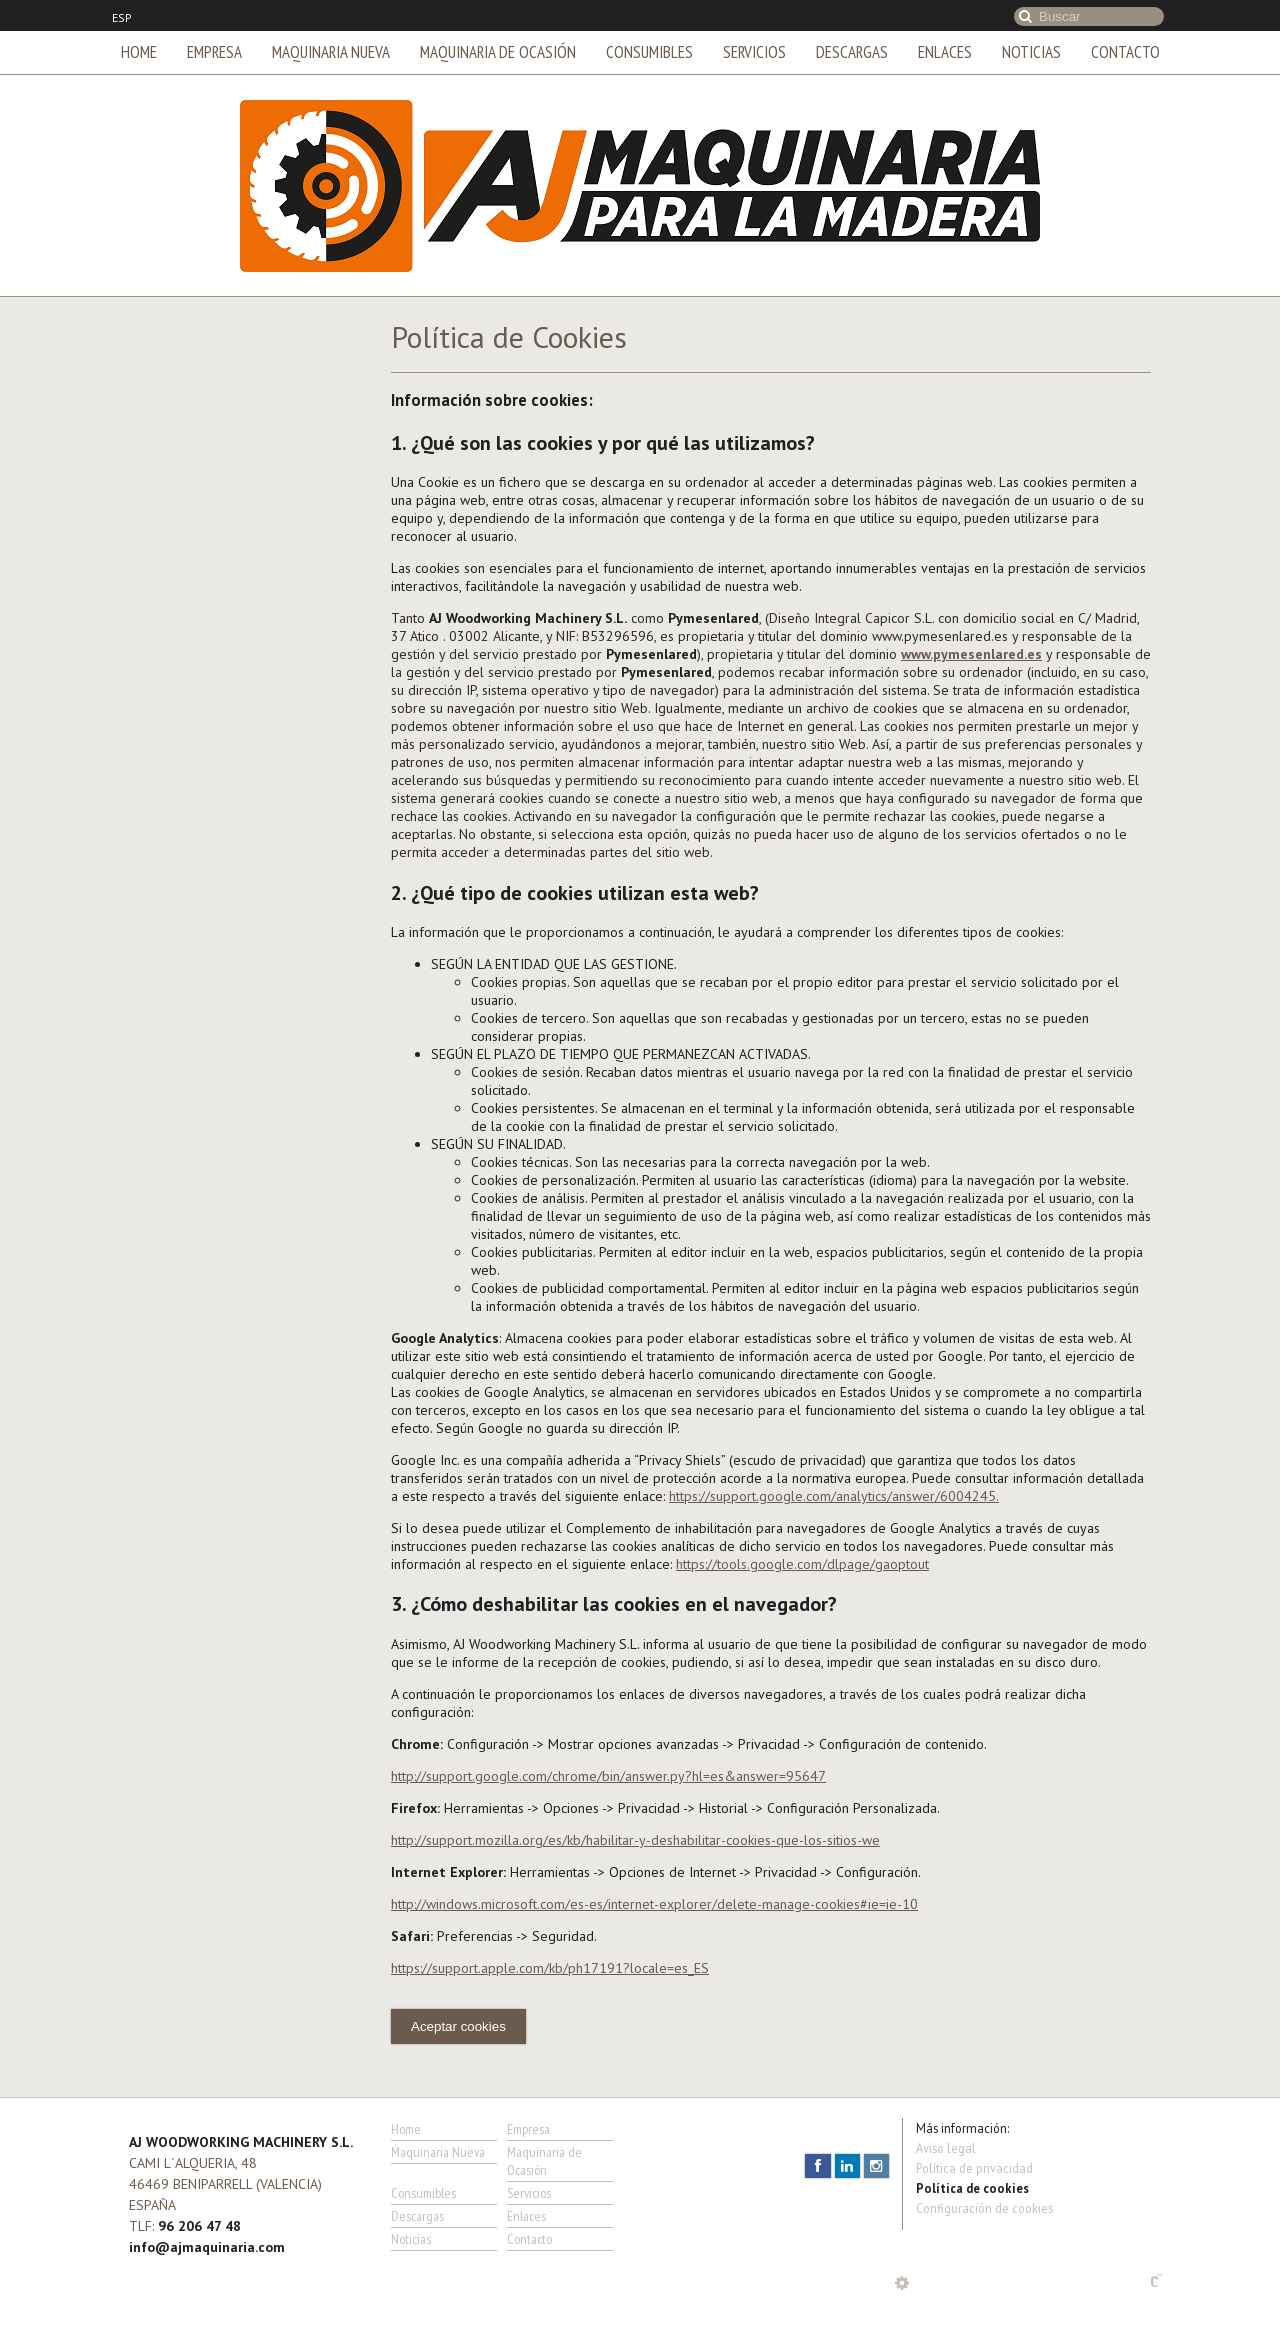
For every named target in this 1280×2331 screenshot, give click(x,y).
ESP (122, 18)
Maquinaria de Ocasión (498, 52)
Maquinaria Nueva (331, 52)
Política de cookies (972, 2188)
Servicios (754, 52)
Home (139, 52)
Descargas (852, 52)
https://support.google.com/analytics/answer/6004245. (834, 1496)
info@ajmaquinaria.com (207, 2247)
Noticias (1031, 52)
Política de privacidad (974, 2168)
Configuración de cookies (984, 2208)
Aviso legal (946, 2148)
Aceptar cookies (458, 2026)
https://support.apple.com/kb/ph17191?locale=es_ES (550, 1968)
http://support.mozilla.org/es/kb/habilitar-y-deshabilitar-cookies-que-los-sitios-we (635, 1840)
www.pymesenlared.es (971, 654)
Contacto (1125, 52)
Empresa (214, 52)
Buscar (1025, 16)
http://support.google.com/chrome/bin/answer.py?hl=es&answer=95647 (608, 1776)
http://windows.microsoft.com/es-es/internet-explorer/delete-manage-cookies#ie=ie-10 (654, 1904)
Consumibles (649, 52)
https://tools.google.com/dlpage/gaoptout (802, 1564)
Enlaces (945, 52)
